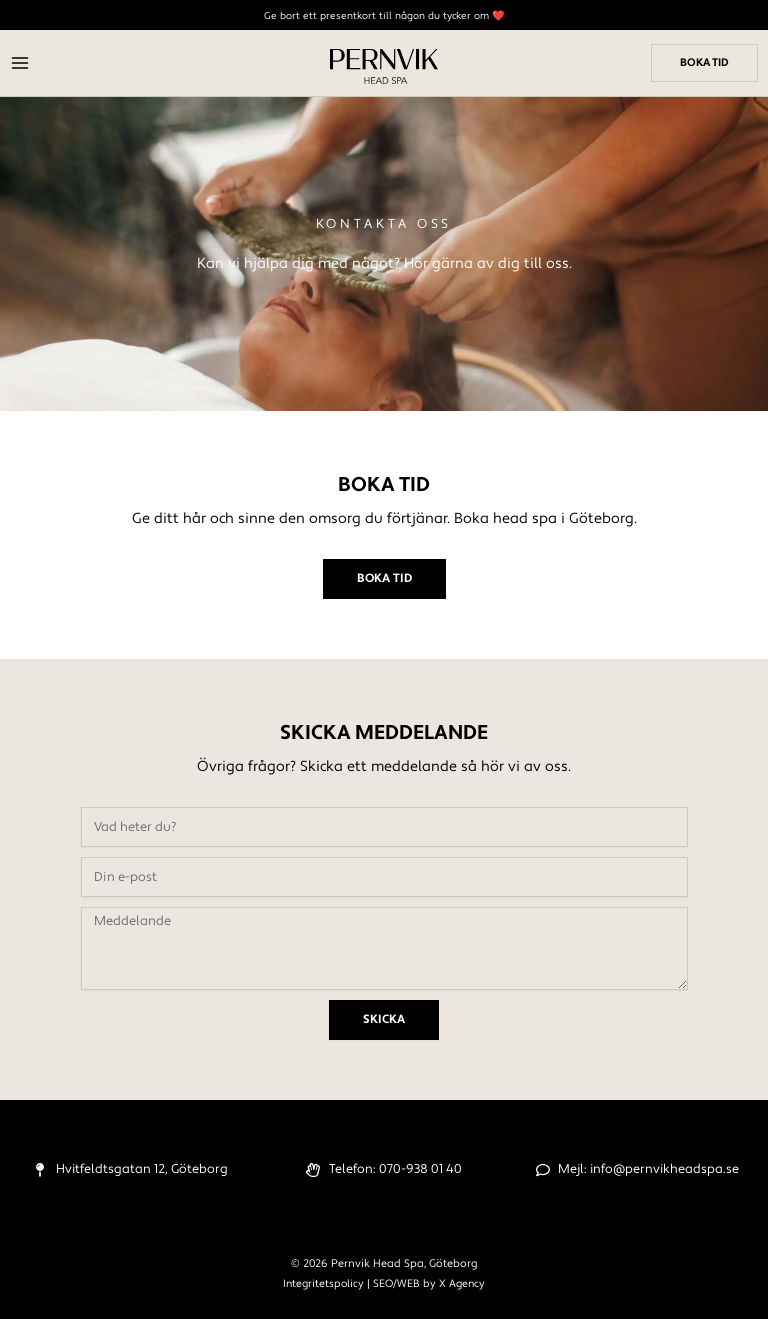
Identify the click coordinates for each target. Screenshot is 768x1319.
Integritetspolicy (323, 1283)
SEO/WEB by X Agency (429, 1283)
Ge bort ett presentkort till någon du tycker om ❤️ (384, 15)
